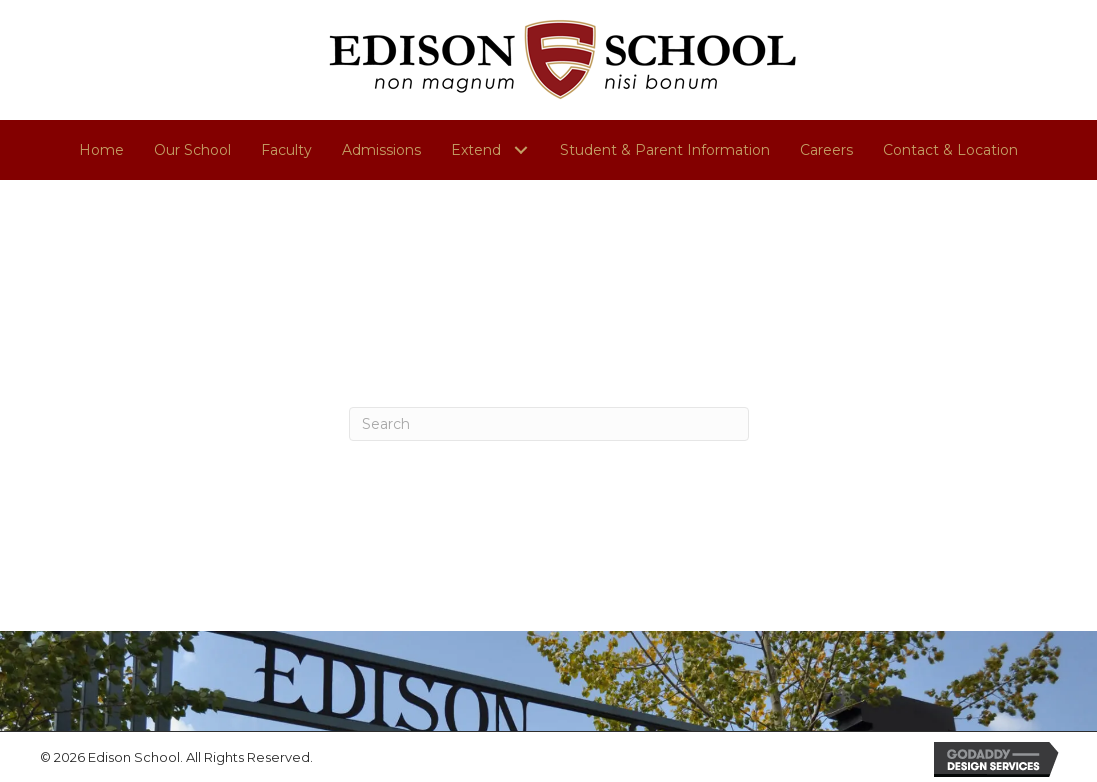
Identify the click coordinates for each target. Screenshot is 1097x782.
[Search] (549, 424)
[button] (520, 150)
